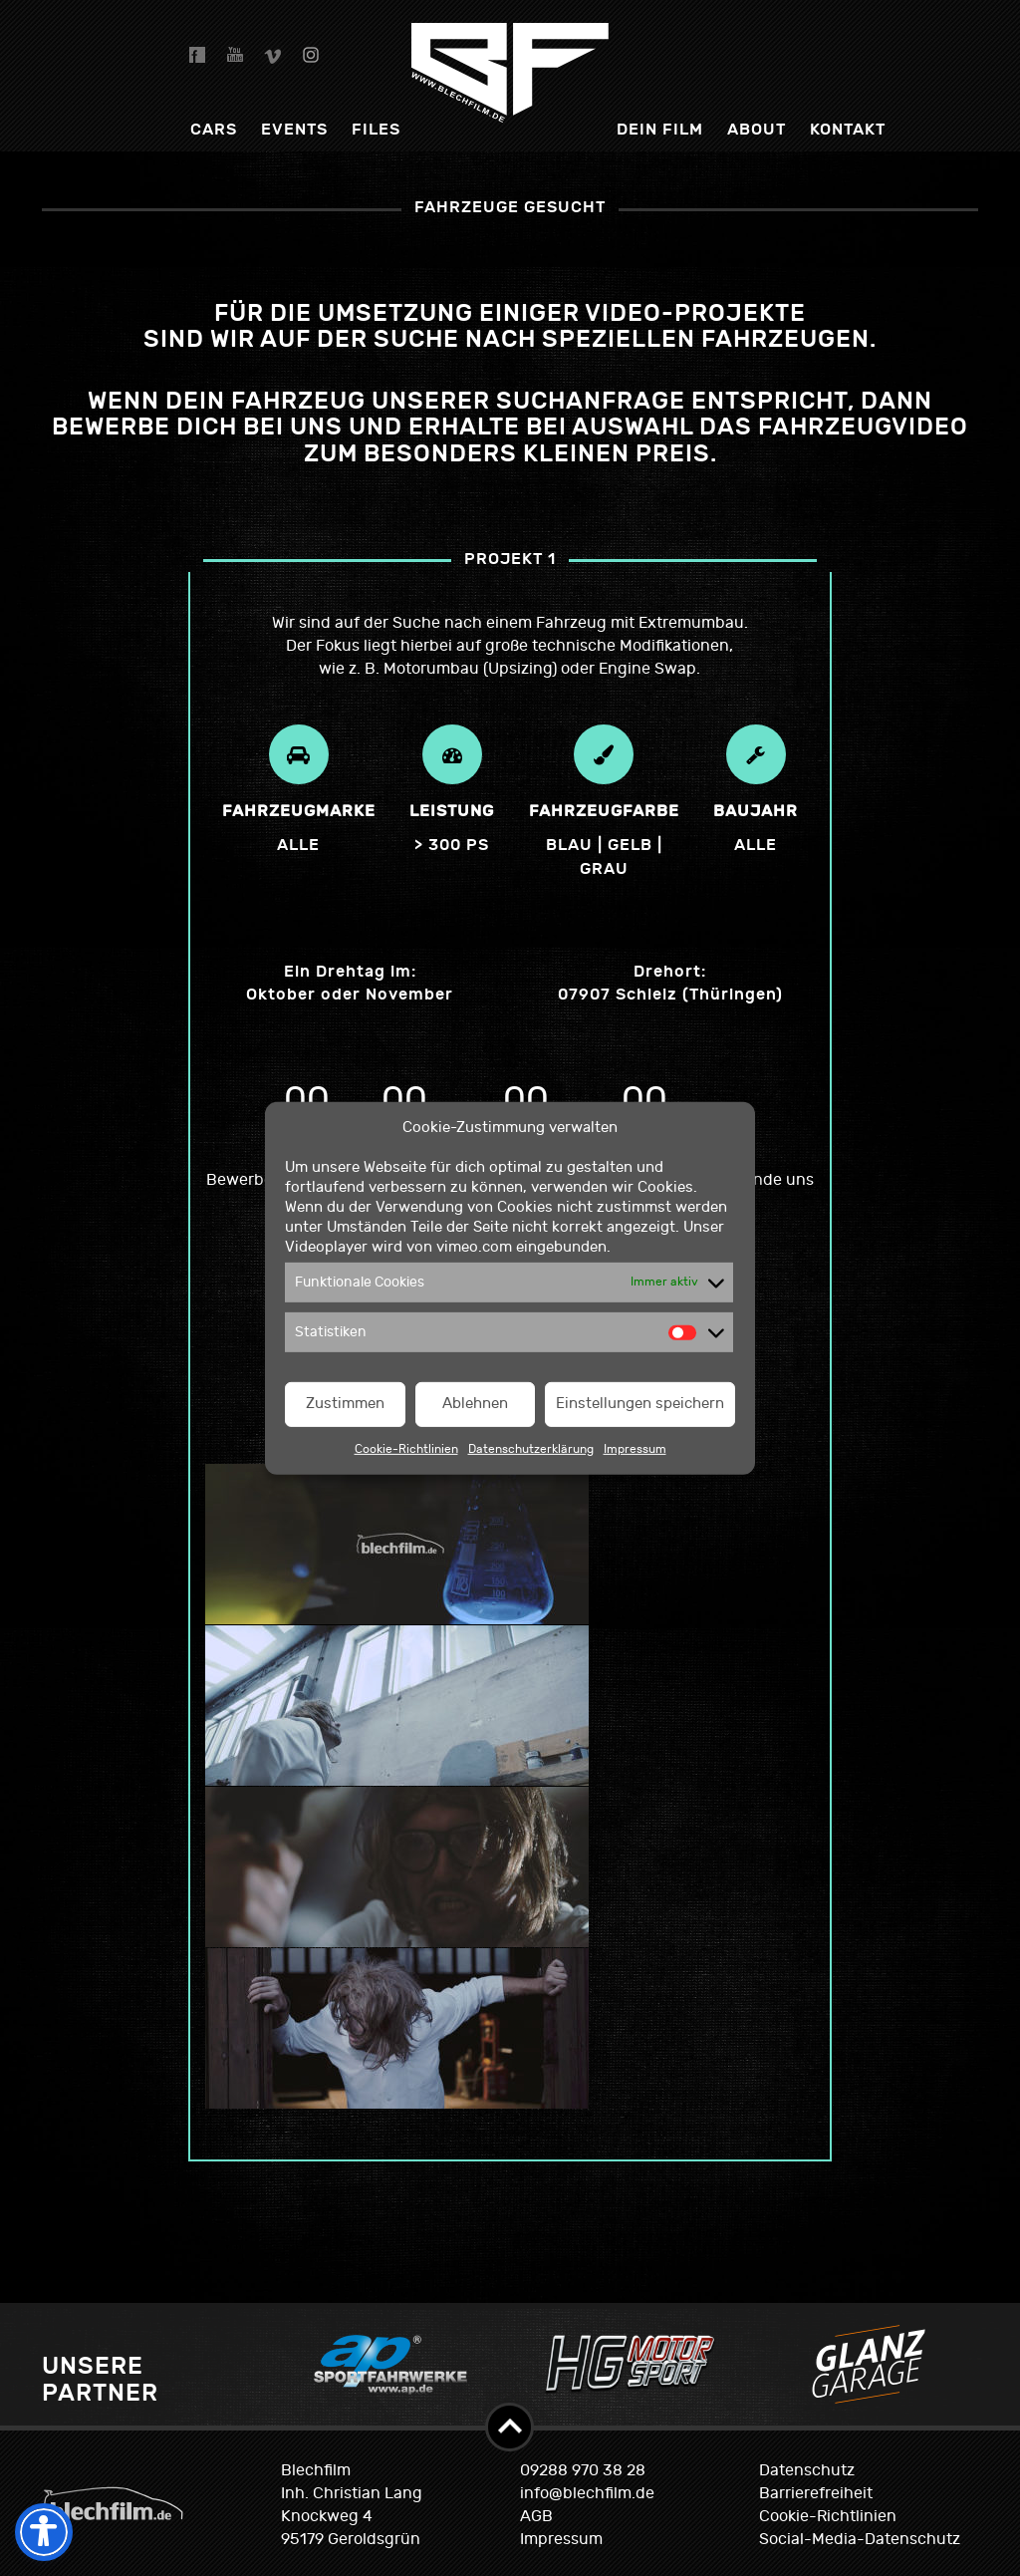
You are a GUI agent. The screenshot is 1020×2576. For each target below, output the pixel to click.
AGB (536, 2516)
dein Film (660, 129)
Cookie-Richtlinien (406, 1449)
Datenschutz (807, 2470)
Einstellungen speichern (640, 1403)
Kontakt (848, 129)
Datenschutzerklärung (531, 1449)
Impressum (635, 1449)
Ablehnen (475, 1403)
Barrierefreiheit (816, 2493)
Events (294, 129)
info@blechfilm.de (587, 2493)
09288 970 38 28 (582, 2470)
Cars (213, 129)
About (756, 129)
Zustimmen (345, 1403)
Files (376, 129)
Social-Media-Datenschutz (859, 2539)
